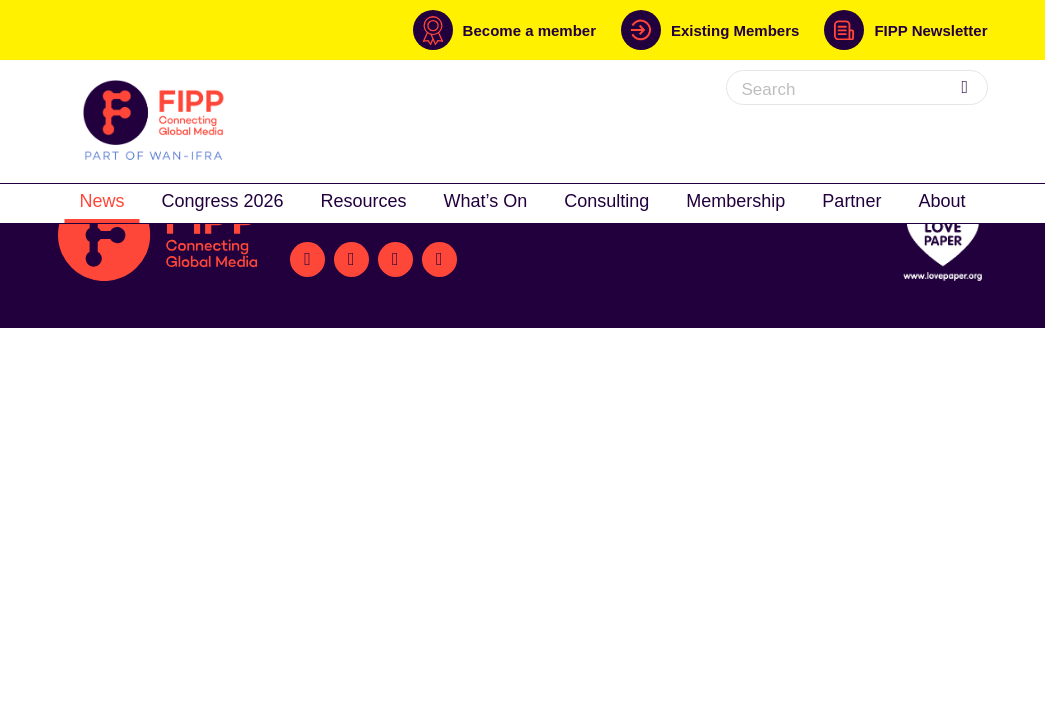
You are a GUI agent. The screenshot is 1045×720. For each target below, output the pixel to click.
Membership (735, 201)
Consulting (606, 201)
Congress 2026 (222, 201)
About (941, 201)
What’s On (486, 201)
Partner (851, 201)
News (101, 201)
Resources (364, 201)
